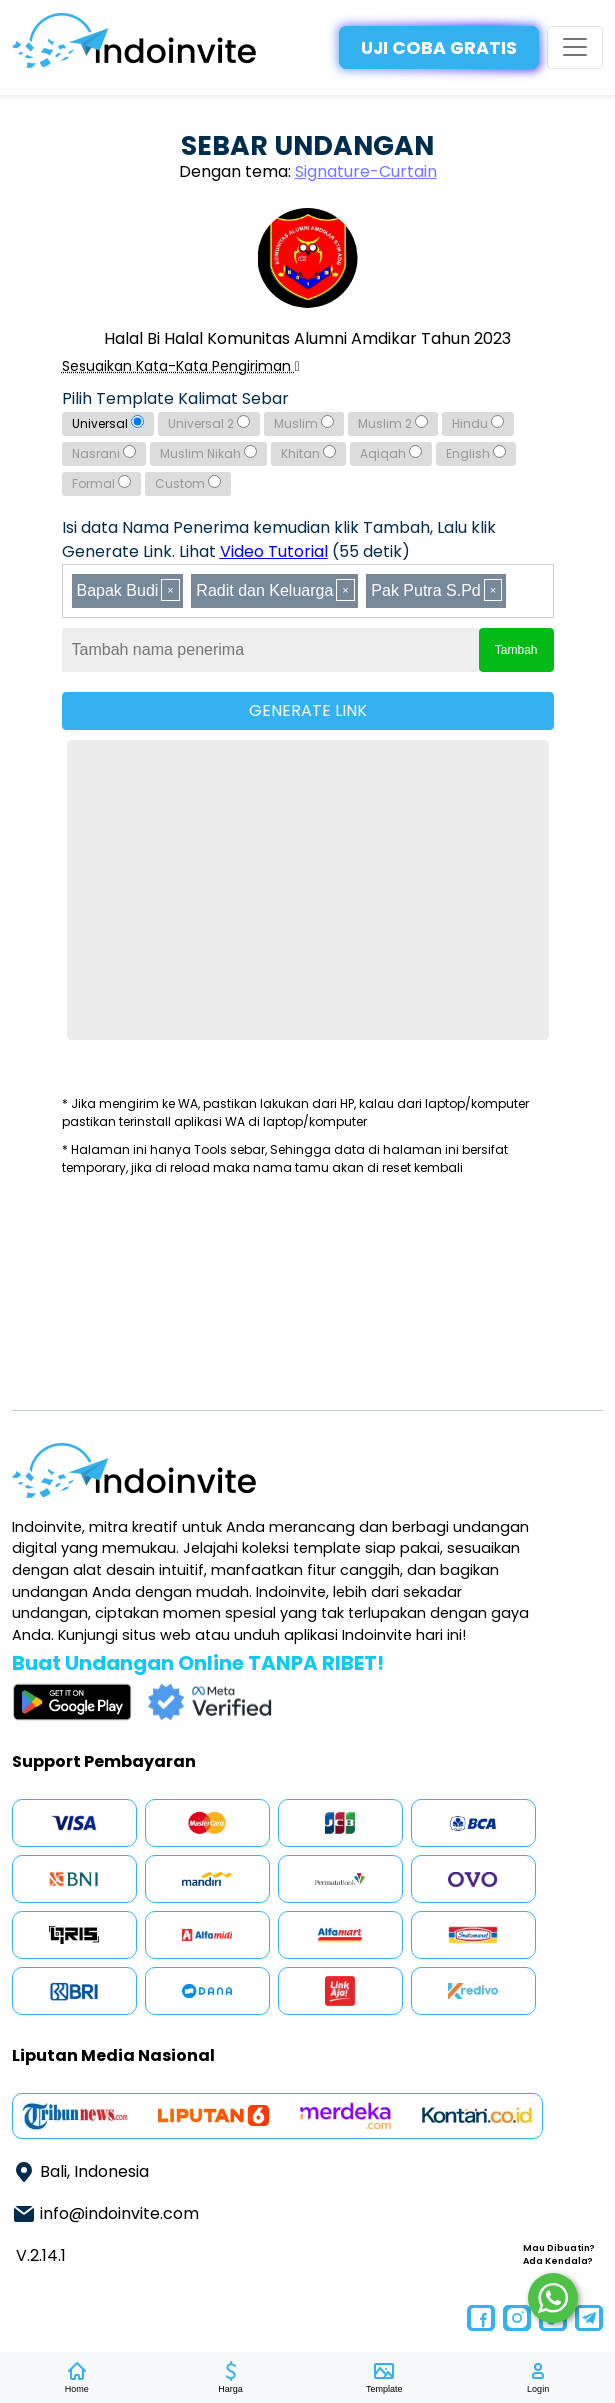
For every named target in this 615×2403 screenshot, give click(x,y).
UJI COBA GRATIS (439, 48)
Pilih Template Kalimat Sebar (175, 398)
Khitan (308, 453)
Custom (188, 483)
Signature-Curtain (366, 171)
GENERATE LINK (308, 710)
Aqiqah (391, 453)
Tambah (516, 650)
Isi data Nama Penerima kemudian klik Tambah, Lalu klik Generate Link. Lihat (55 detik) (279, 539)
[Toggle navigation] (575, 47)
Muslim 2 (393, 423)
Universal (108, 423)
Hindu (478, 423)
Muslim (304, 423)
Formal (101, 483)
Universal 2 (209, 423)
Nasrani (104, 453)
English (476, 453)
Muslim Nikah (208, 453)
